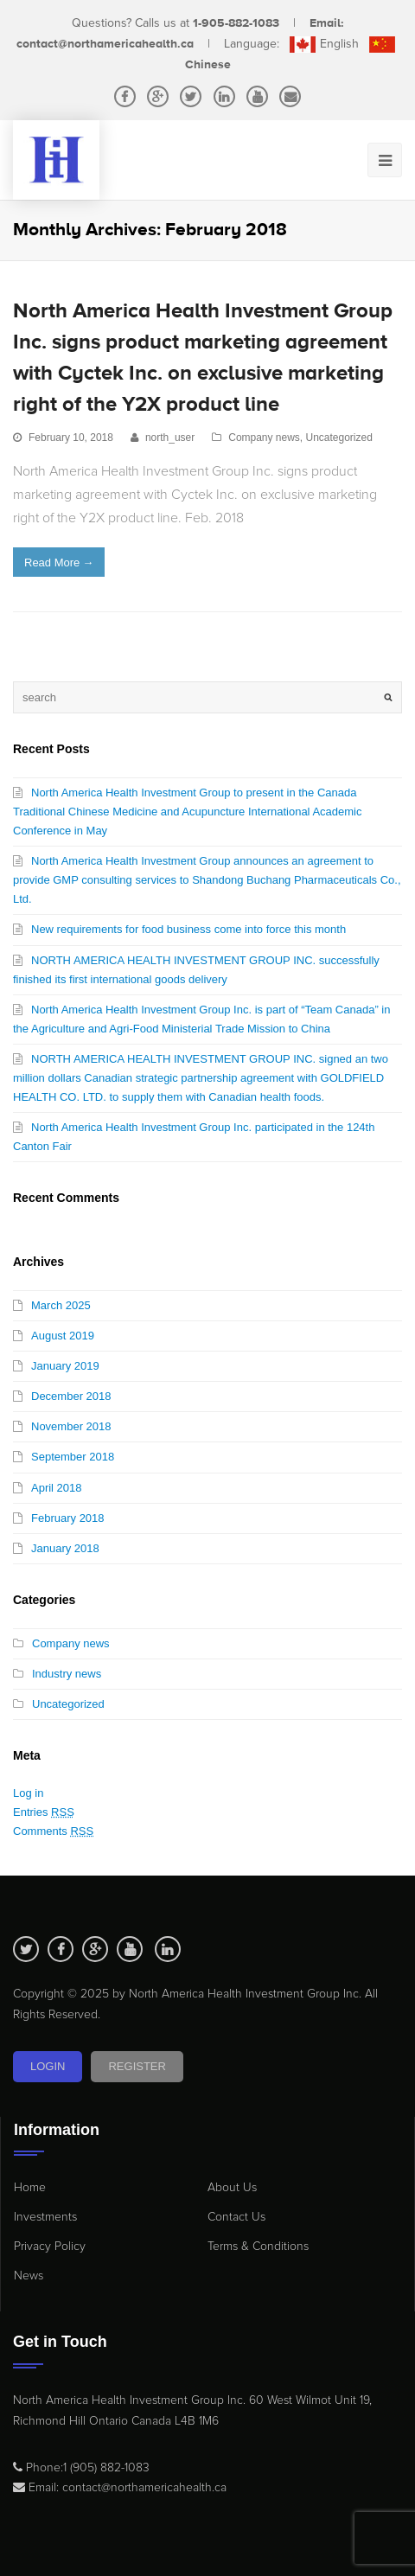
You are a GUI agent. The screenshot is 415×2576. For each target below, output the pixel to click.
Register (136, 2066)
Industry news (66, 1673)
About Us (232, 2187)
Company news (264, 437)
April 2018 (56, 1487)
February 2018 (68, 1518)
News (28, 2275)
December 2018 (71, 1396)
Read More (58, 562)
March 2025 (61, 1305)
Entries (43, 1812)
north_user (170, 437)
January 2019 (65, 1365)
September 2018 (72, 1456)
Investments (45, 2216)
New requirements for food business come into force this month (188, 929)
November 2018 (71, 1426)
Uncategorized (339, 437)
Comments (53, 1831)
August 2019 (62, 1335)
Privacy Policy (50, 2246)
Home (30, 2187)
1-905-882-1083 (236, 23)
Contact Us (236, 2216)
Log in (28, 1793)
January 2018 (65, 1548)
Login (47, 2066)
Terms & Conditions (258, 2246)
